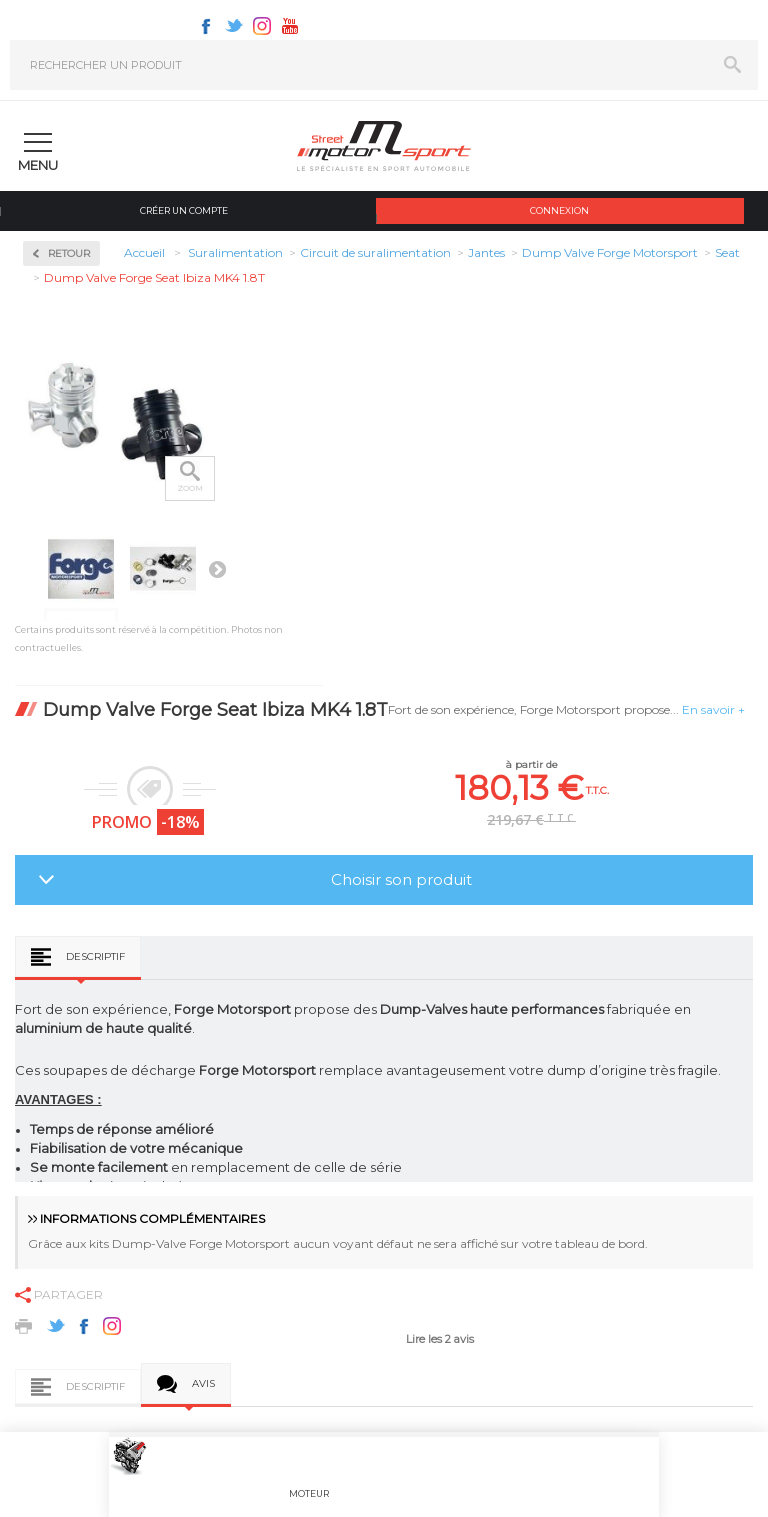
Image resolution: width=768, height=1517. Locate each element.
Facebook (206, 26)
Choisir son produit (401, 879)
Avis (203, 1383)
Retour (69, 253)
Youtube (290, 26)
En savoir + (713, 709)
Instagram (262, 26)
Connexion (559, 210)
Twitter (234, 26)
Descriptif (95, 956)
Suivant (217, 569)
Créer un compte (184, 210)
